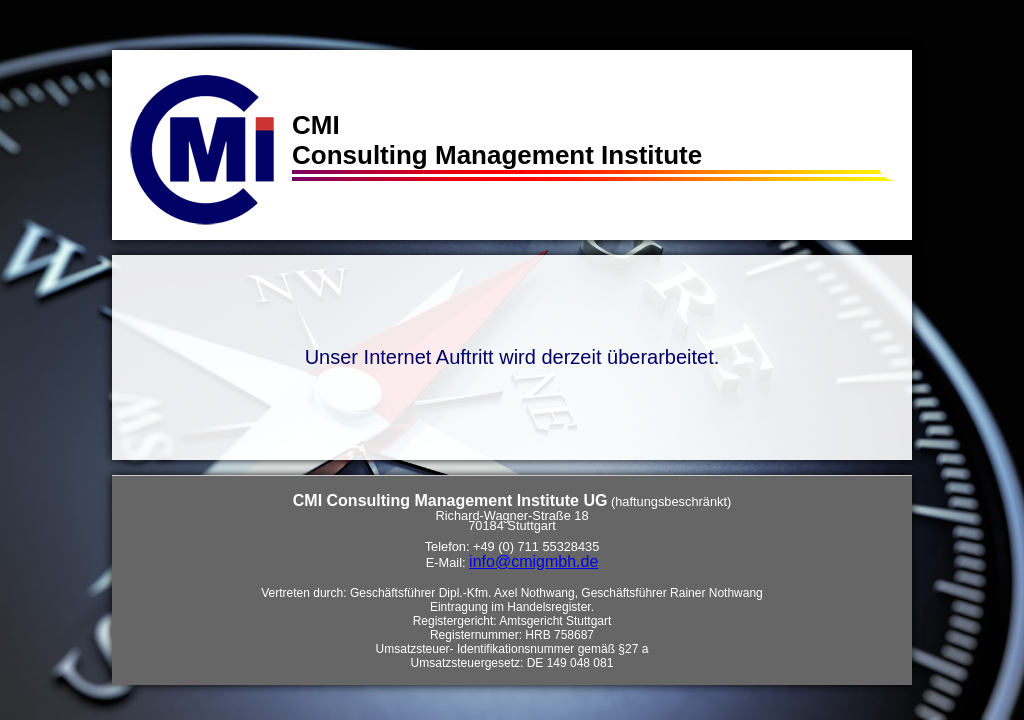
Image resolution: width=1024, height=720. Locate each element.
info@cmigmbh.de (533, 561)
